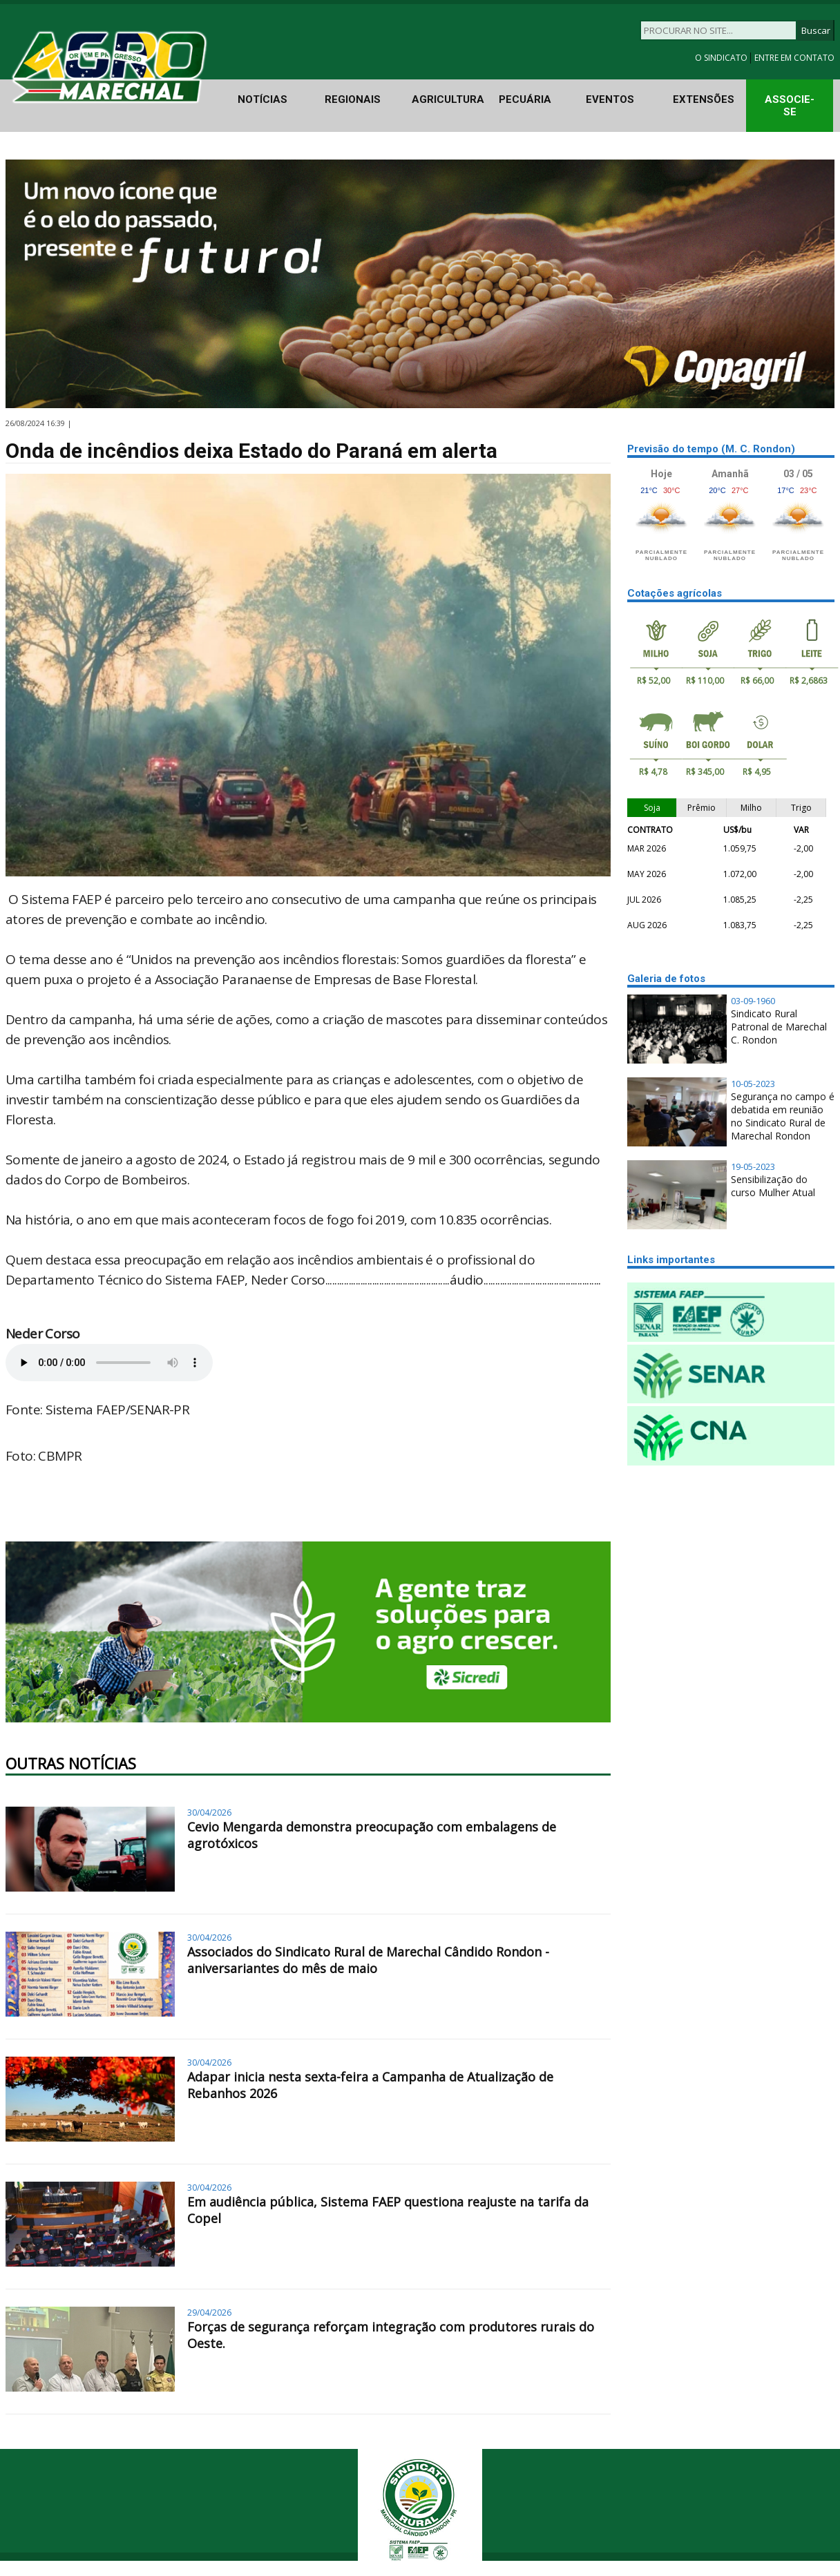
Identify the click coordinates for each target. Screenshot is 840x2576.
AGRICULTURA (448, 99)
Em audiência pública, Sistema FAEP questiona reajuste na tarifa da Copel (388, 2210)
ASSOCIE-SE (789, 105)
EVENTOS (610, 99)
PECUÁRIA (525, 99)
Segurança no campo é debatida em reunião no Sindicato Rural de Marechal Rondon (782, 1116)
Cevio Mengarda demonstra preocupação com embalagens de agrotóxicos (371, 1835)
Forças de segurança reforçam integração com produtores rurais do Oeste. (390, 2335)
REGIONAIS (353, 99)
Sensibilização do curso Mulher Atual (773, 1186)
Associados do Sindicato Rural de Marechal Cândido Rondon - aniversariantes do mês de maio (368, 1960)
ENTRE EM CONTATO (794, 58)
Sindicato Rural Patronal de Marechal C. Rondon (779, 1026)
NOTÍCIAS (262, 99)
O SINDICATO (722, 58)
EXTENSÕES (703, 99)
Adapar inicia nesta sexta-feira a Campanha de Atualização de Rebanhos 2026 (370, 2085)
